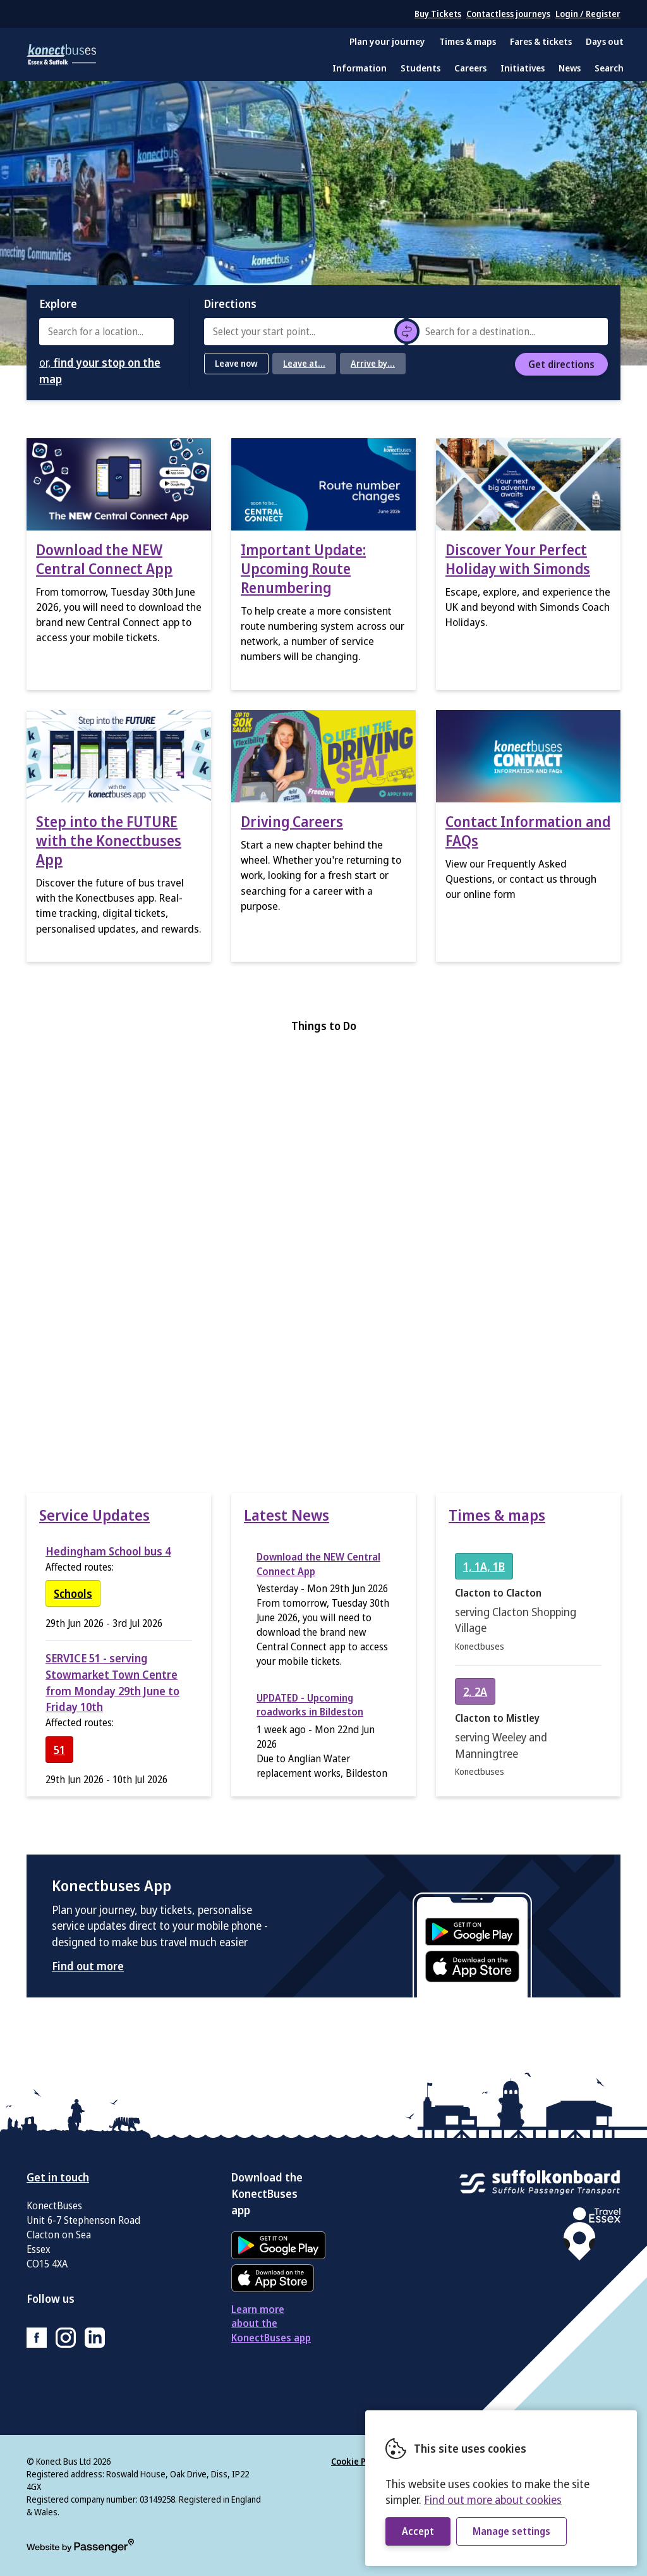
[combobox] (106, 331)
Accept (418, 2531)
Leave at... (304, 363)
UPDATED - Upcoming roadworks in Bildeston (310, 1705)
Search (609, 67)
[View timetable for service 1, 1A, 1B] (484, 1566)
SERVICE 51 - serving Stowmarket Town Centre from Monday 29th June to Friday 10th (112, 1682)
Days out (605, 41)
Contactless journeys (508, 14)
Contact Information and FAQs (527, 831)
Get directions (561, 364)
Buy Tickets (437, 14)
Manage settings (511, 2531)
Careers (470, 67)
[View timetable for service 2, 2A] (475, 1691)
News (570, 67)
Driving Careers (292, 821)
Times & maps (467, 41)
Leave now (236, 363)
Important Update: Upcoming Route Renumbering (303, 568)
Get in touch (58, 2177)
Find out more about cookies (493, 2499)
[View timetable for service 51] (59, 1749)
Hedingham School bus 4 (108, 1551)
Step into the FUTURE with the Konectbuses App (108, 840)
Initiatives (522, 67)
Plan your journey (387, 41)
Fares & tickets (541, 41)
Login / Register (587, 14)
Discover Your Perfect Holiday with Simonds (517, 559)
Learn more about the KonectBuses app (271, 2323)
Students (420, 67)
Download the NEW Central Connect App (104, 559)
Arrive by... (373, 363)
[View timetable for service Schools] (72, 1593)
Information (359, 67)
